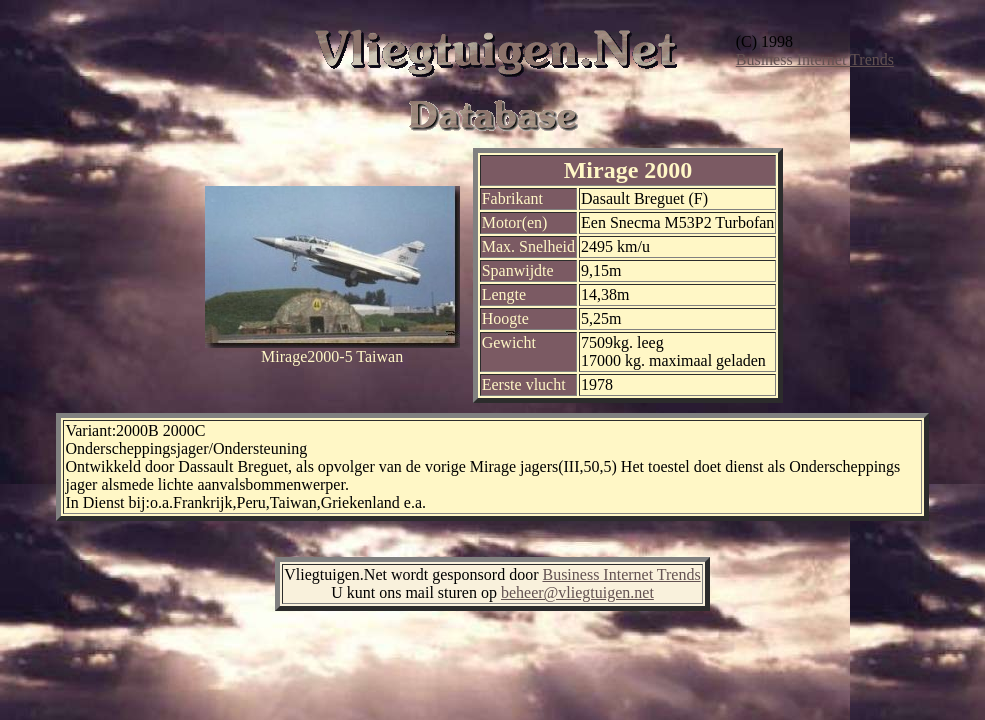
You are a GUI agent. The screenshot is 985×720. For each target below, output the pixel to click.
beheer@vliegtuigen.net (577, 592)
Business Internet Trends (815, 59)
